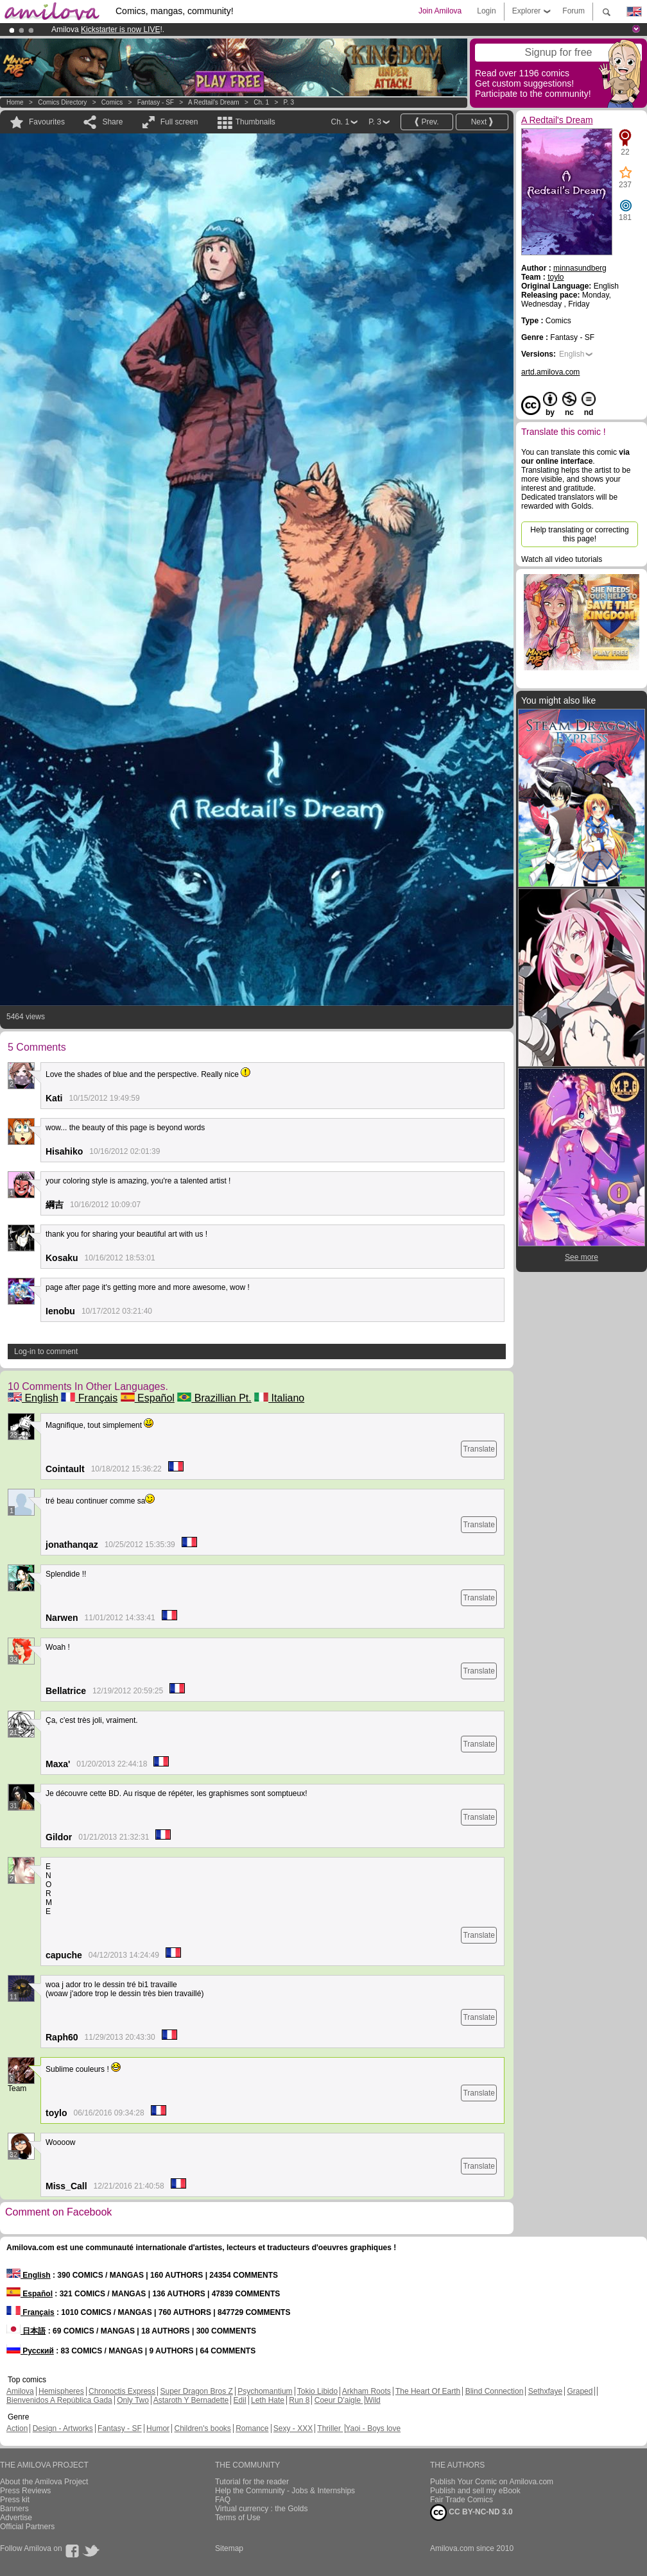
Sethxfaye (545, 2391)
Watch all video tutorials (561, 559)
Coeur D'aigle (339, 2400)
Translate (479, 1449)
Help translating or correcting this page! (579, 534)
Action (17, 2428)
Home (15, 102)
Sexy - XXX (293, 2428)
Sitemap (229, 2548)
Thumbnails (255, 121)
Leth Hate (267, 2400)
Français (89, 1398)
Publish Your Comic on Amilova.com (491, 2481)
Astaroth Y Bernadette (191, 2400)
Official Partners (27, 2526)
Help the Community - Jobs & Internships (285, 2490)
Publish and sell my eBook (475, 2490)
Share (112, 121)
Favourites (47, 121)
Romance (252, 2428)
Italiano (279, 1398)
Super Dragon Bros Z (196, 2391)
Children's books (202, 2428)
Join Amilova (440, 10)
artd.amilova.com (550, 372)
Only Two (133, 2400)
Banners (14, 2508)
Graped (579, 2391)
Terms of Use (238, 2517)
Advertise (16, 2517)
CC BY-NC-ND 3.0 (471, 2512)
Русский (30, 2350)
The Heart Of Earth (427, 2391)
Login (486, 10)
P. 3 (289, 102)
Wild (372, 2400)
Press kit (15, 2499)
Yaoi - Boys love (373, 2428)
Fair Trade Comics (461, 2499)
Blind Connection (494, 2391)
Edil (240, 2400)
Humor (157, 2428)
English (33, 1398)
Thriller (330, 2428)
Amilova (20, 2391)
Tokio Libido (317, 2391)
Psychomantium (264, 2391)
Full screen (179, 121)
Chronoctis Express (122, 2391)
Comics (112, 102)
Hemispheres (61, 2391)
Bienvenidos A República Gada (59, 2400)
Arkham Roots (366, 2391)
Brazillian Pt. (214, 1398)
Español (148, 1398)
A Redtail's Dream (213, 102)
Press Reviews (25, 2490)
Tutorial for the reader (252, 2481)
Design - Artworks (63, 2428)
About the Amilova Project (44, 2481)
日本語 (26, 2330)
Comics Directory (62, 102)
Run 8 (299, 2400)
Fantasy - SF (155, 102)
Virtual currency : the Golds (261, 2508)
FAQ (222, 2499)
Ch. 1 (261, 102)
